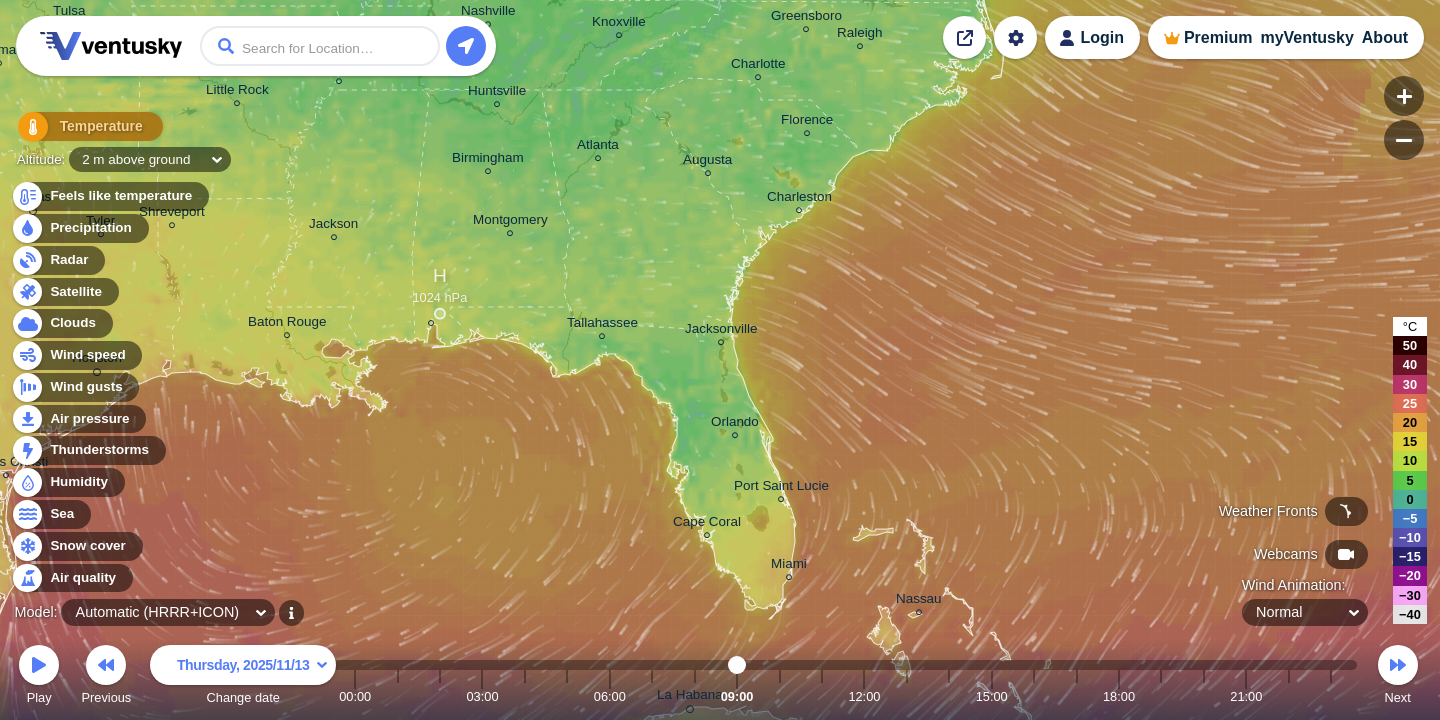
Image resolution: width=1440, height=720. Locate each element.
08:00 (695, 696)
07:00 (652, 696)
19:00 (1161, 696)
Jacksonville (721, 331)
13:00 (907, 696)
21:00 (1246, 696)
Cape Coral (707, 524)
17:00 (1077, 696)
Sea (50, 514)
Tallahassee (602, 325)
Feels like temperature (109, 196)
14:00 (949, 696)
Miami (789, 566)
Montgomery (510, 222)
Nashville (488, 13)
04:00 (525, 696)
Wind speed (76, 355)
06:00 (610, 696)
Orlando (735, 424)
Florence (807, 122)
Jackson (333, 226)
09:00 (737, 696)
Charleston (799, 199)
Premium (1218, 37)
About (1385, 37)
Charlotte (758, 66)
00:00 (355, 696)
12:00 (864, 696)
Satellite (64, 292)
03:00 (482, 696)
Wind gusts (75, 387)
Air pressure (78, 419)
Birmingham (488, 160)
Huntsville (497, 93)
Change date (243, 677)
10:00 (780, 696)
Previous (106, 677)
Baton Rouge (287, 324)
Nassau (919, 601)
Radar (58, 260)
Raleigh (860, 35)
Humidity (67, 482)
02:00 (440, 696)
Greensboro (806, 18)
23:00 (1331, 696)
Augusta (707, 162)
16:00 (1034, 696)
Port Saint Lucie (781, 488)
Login (1102, 37)
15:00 (992, 696)
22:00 (1289, 696)
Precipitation (79, 228)
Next (1398, 677)
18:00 (1119, 696)
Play (39, 677)
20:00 (1204, 696)
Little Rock (237, 92)
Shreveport (172, 214)
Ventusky (108, 46)
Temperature (79, 129)
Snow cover (76, 546)
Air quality (71, 578)
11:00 (822, 696)
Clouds (61, 323)
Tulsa (69, 13)
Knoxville (619, 24)
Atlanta (598, 147)
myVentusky (1306, 37)
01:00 (398, 696)
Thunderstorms (88, 450)
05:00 (567, 696)
